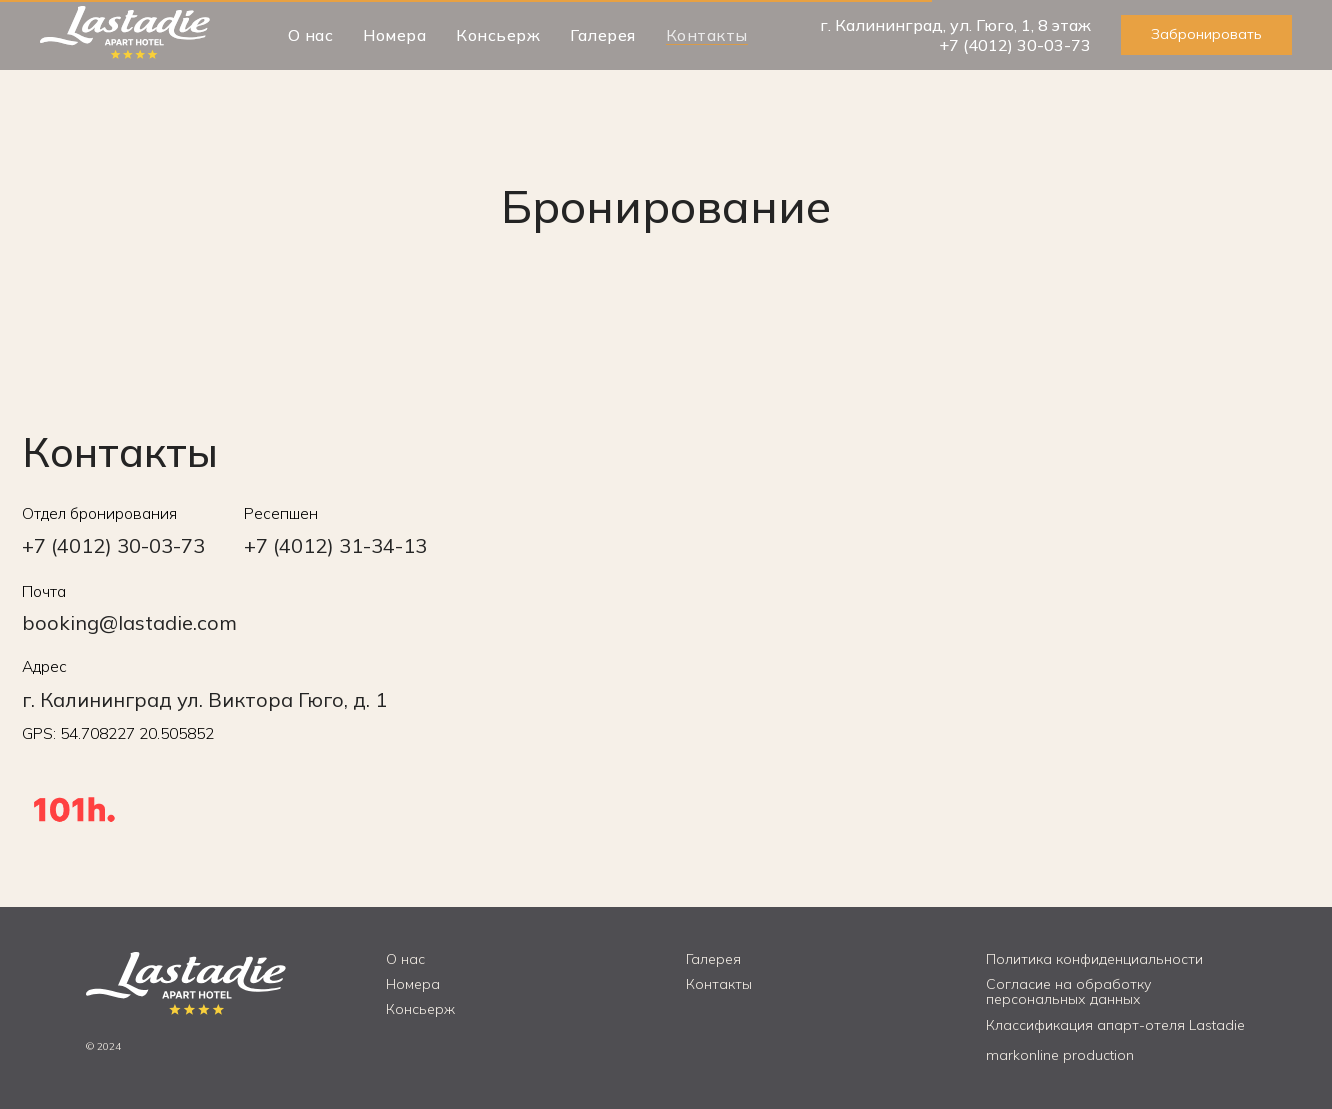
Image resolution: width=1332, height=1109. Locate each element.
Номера (394, 35)
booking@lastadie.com (129, 622)
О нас (311, 35)
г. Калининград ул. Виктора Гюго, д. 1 (204, 699)
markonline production (1060, 1055)
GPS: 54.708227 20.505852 (118, 733)
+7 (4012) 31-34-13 (335, 545)
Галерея (603, 35)
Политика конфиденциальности (1094, 959)
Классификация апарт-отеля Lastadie (1115, 1025)
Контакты (707, 35)
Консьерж (498, 35)
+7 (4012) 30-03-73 (1015, 45)
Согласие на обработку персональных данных (1068, 991)
